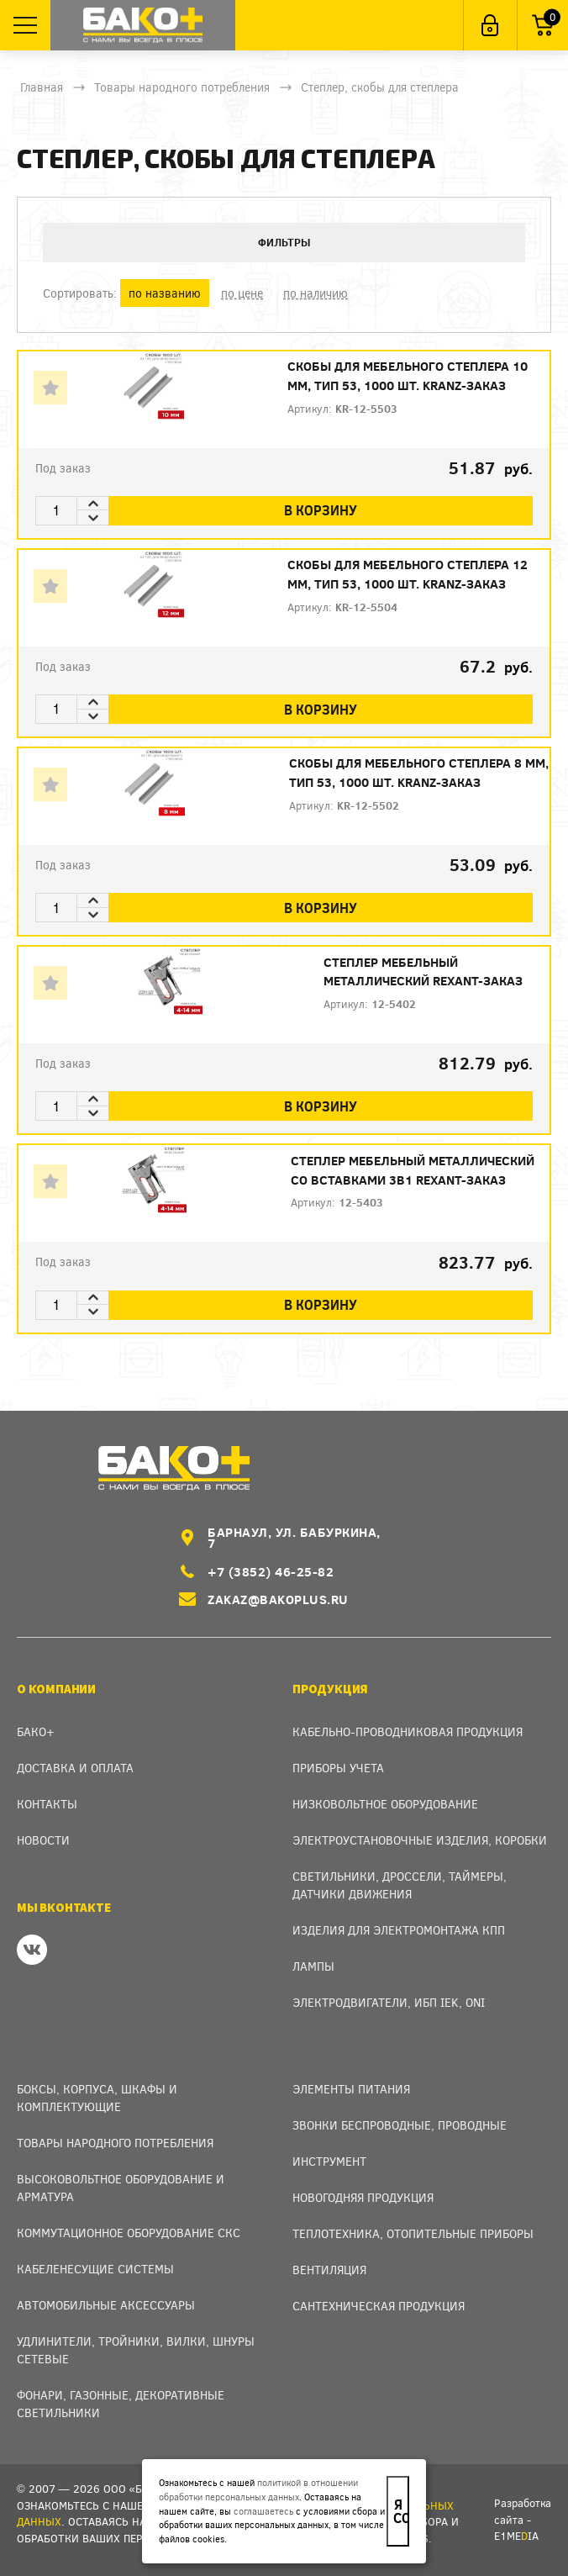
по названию (165, 293)
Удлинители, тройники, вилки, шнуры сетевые (136, 2350)
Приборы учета (338, 1768)
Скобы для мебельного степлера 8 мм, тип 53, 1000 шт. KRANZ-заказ (419, 773)
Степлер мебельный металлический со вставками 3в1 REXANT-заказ (412, 1171)
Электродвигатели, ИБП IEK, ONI (388, 2002)
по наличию (315, 293)
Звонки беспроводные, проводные (399, 2125)
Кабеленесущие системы (95, 2269)
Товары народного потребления (182, 87)
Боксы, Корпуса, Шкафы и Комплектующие (97, 2097)
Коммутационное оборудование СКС (128, 2233)
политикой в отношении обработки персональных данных (258, 2489)
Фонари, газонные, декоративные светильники (120, 2403)
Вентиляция (329, 2270)
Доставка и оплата (75, 1768)
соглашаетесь (263, 2511)
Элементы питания (351, 2089)
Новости (43, 1840)
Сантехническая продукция (378, 2306)
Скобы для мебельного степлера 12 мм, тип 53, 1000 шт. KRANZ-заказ (407, 575)
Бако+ (36, 1731)
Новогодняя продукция (363, 2197)
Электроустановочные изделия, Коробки (419, 1840)
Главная (41, 87)
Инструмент (329, 2161)
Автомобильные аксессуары (106, 2305)
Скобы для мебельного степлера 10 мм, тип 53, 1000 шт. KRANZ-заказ (407, 376)
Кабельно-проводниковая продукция (407, 1731)
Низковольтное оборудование (385, 1804)
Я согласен (401, 2510)
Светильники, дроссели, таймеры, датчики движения (399, 1885)
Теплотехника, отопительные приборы (413, 2233)
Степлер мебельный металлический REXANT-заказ (423, 971)
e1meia (516, 2535)
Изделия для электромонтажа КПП (398, 1930)
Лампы (313, 1966)
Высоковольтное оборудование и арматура (120, 2187)
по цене (242, 293)
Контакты (47, 1804)
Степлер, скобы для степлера (380, 87)
